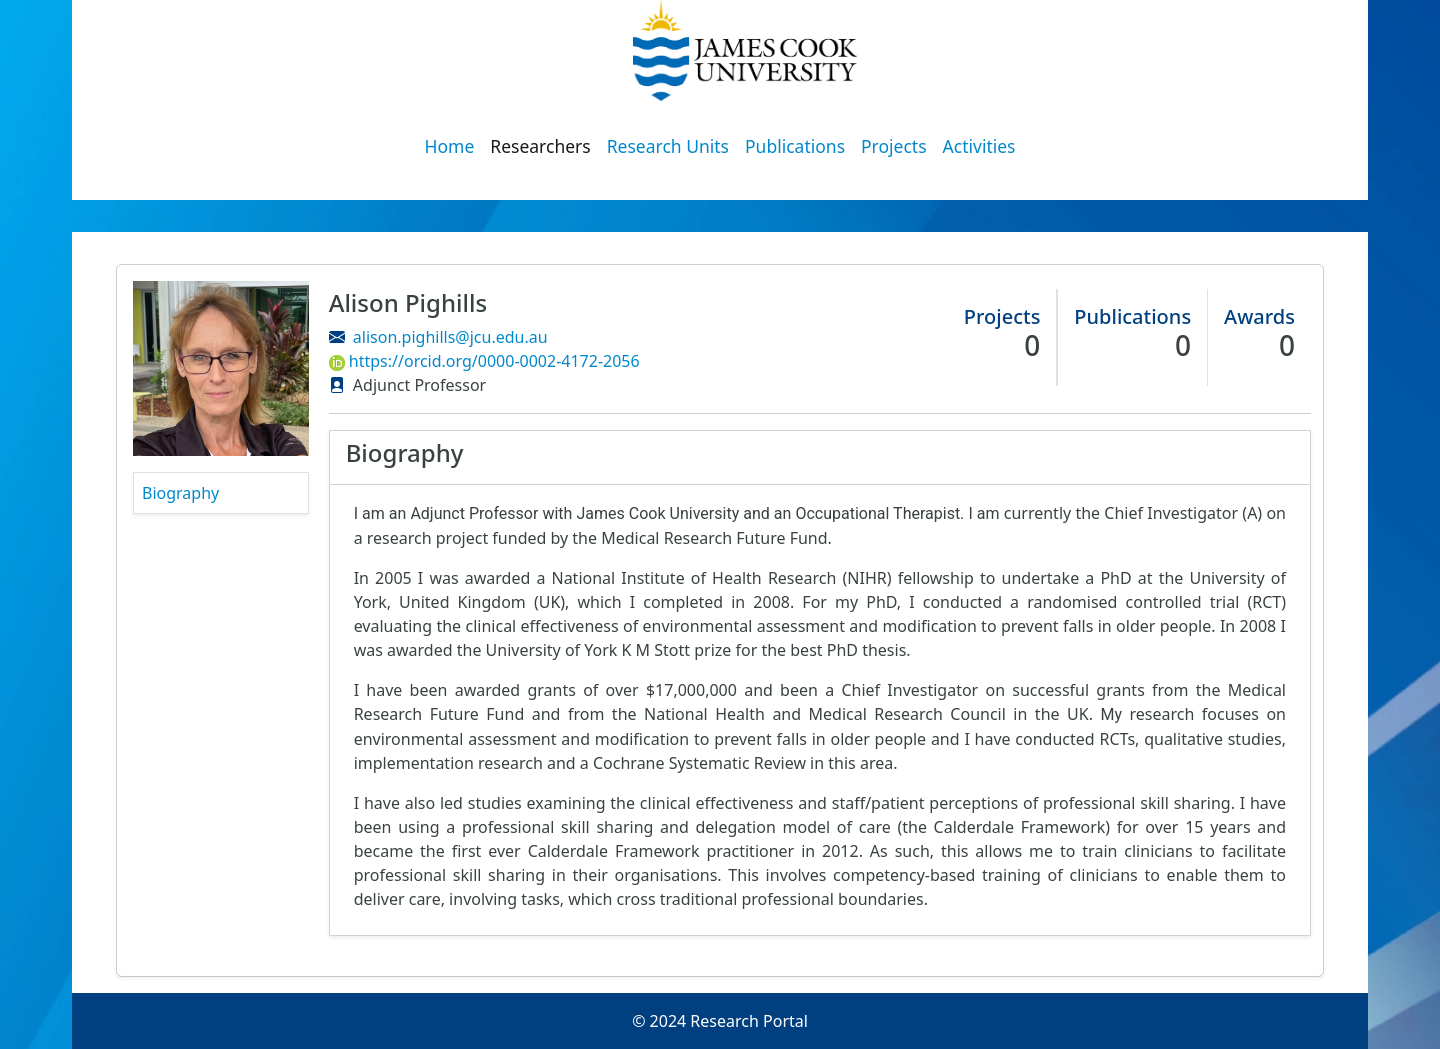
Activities (979, 146)
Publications (795, 146)
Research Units (668, 146)
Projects (894, 146)
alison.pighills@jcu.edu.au (450, 337)
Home (450, 146)
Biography (180, 493)
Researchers (540, 146)
